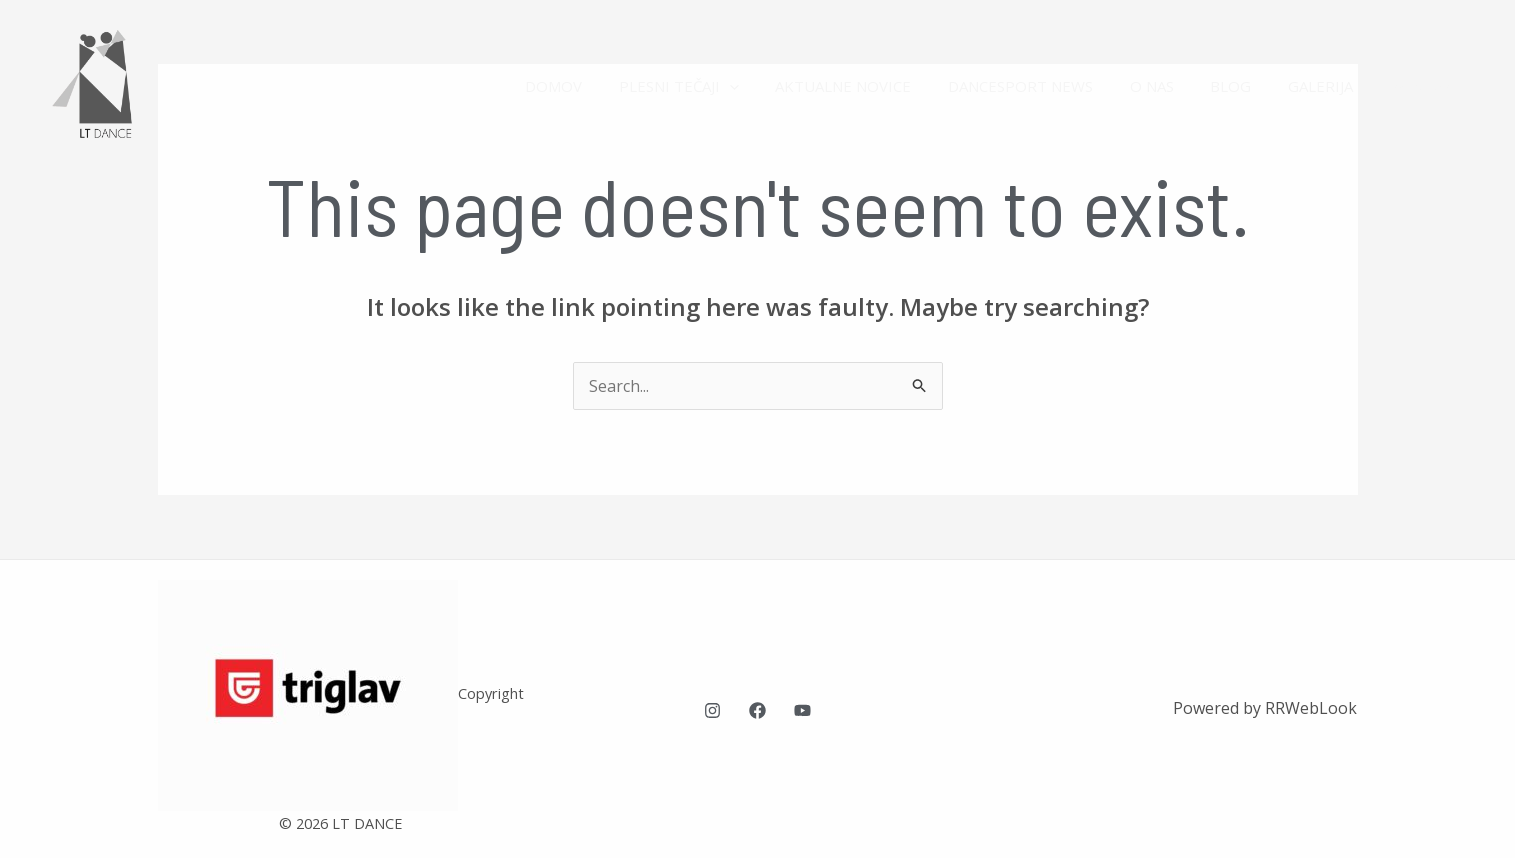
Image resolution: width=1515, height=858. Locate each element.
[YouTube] (802, 710)
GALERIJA (1330, 86)
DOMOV (603, 86)
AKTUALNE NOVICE (880, 86)
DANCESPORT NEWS (1050, 86)
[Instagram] (712, 710)
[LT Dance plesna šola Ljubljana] (105, 84)
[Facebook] (757, 710)
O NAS (1175, 86)
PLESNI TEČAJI (722, 86)
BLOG (1247, 86)
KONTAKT (1429, 86)
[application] (772, 86)
